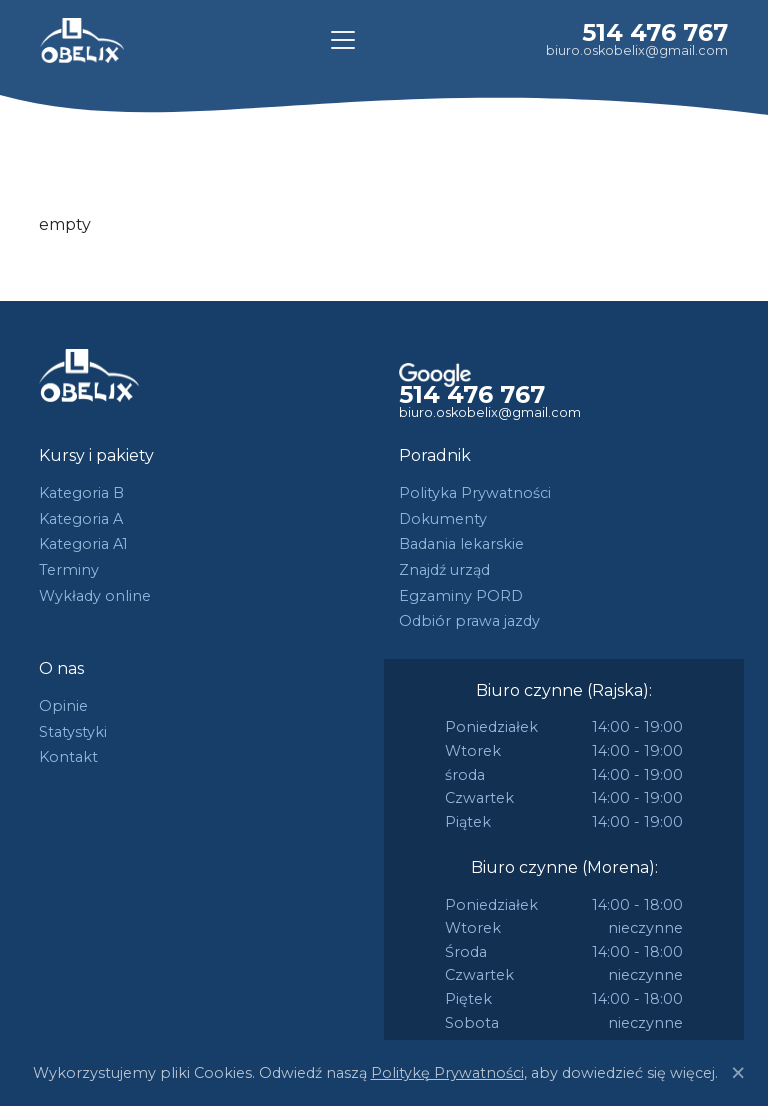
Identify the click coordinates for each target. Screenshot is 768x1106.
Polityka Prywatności (475, 493)
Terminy (69, 570)
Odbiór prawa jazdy (469, 621)
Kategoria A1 (83, 544)
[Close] (738, 1073)
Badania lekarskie (461, 544)
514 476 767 (655, 32)
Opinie (63, 706)
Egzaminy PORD (461, 596)
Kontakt (68, 757)
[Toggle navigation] (343, 40)
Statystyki (73, 732)
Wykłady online (95, 596)
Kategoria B (81, 493)
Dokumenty (443, 519)
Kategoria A (81, 519)
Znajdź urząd (444, 570)
